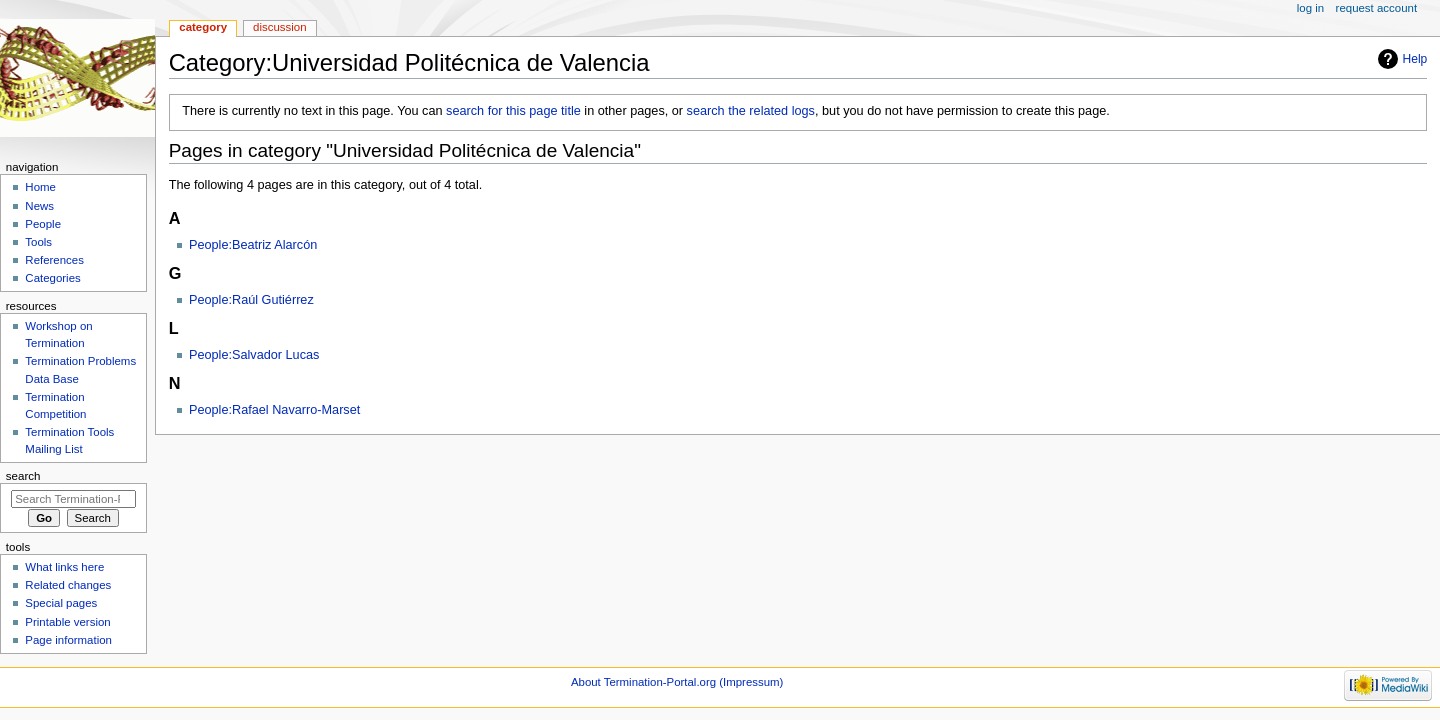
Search (23, 476)
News (39, 206)
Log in (1310, 8)
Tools (38, 242)
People (43, 224)
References (54, 260)
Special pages (61, 603)
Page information (68, 640)
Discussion (279, 27)
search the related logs (751, 111)
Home (40, 187)
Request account (1377, 8)
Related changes (68, 585)
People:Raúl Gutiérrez (251, 300)
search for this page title (513, 111)
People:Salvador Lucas (254, 355)
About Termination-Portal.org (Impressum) (677, 682)
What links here (64, 567)
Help (1415, 59)
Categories (52, 278)
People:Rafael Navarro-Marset (274, 410)
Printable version (67, 622)
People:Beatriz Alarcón (253, 245)
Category (203, 27)
